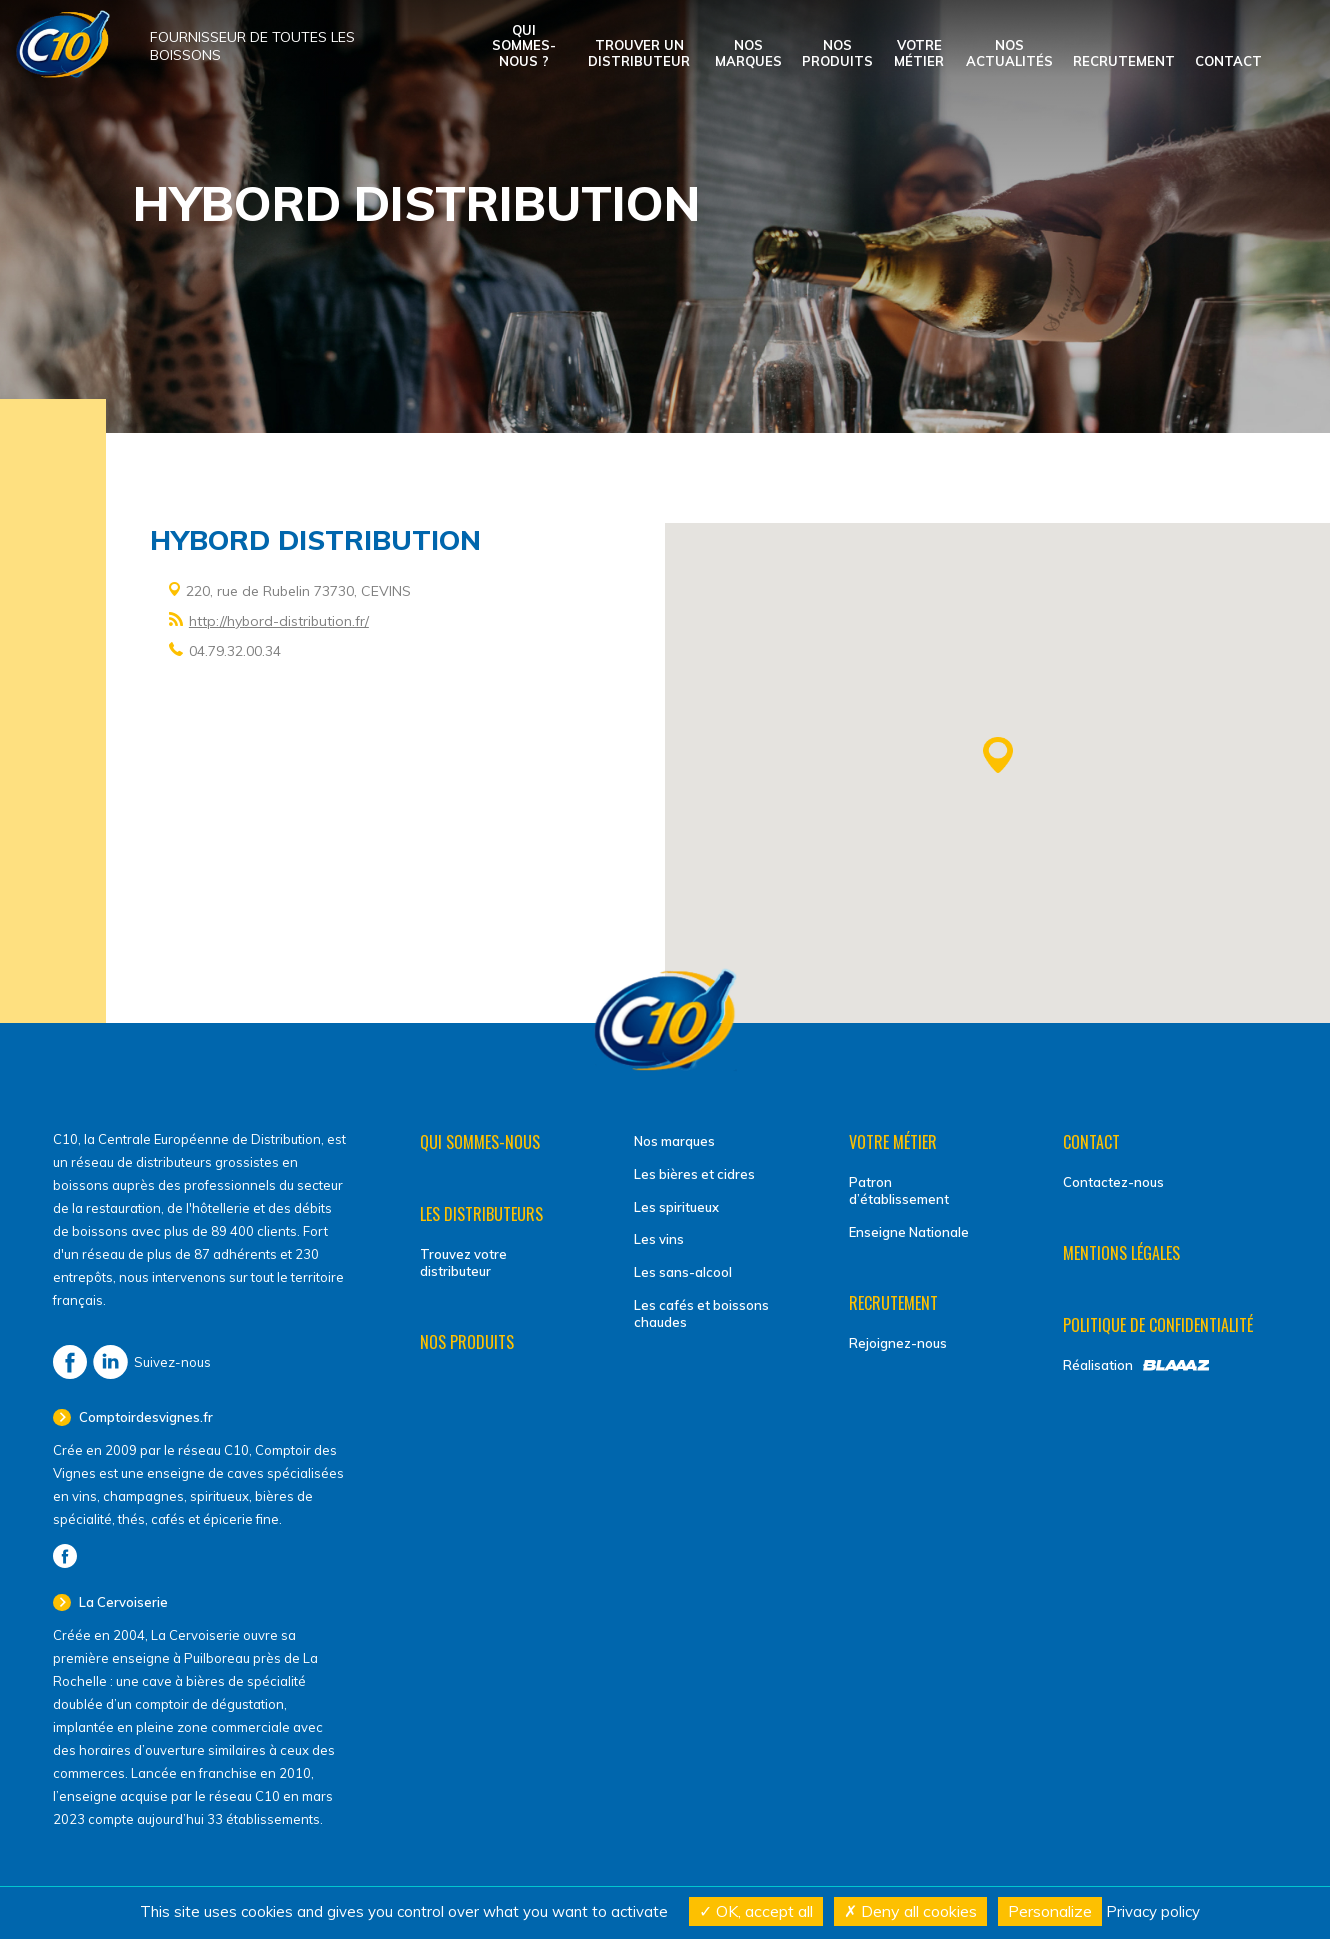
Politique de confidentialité (1158, 1325)
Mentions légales (1121, 1253)
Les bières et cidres (694, 1174)
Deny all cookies (910, 1911)
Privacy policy (1153, 1911)
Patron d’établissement (899, 1190)
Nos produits (837, 53)
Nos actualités (1009, 53)
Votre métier (919, 53)
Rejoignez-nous (898, 1343)
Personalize (1050, 1911)
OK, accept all (756, 1911)
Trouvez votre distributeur (463, 1262)
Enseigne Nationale (909, 1232)
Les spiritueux (676, 1207)
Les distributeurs (481, 1214)
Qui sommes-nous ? (524, 45)
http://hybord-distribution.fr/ (279, 621)
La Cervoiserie (122, 1602)
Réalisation (1098, 1365)
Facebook (70, 1362)
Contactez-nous (1113, 1182)
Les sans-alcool (683, 1272)
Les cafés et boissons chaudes (701, 1313)
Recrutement (1124, 61)
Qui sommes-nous (480, 1142)
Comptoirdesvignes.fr (144, 1417)
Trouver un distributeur (639, 53)
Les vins (659, 1239)
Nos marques (748, 53)
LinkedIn (110, 1362)
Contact (1228, 61)
